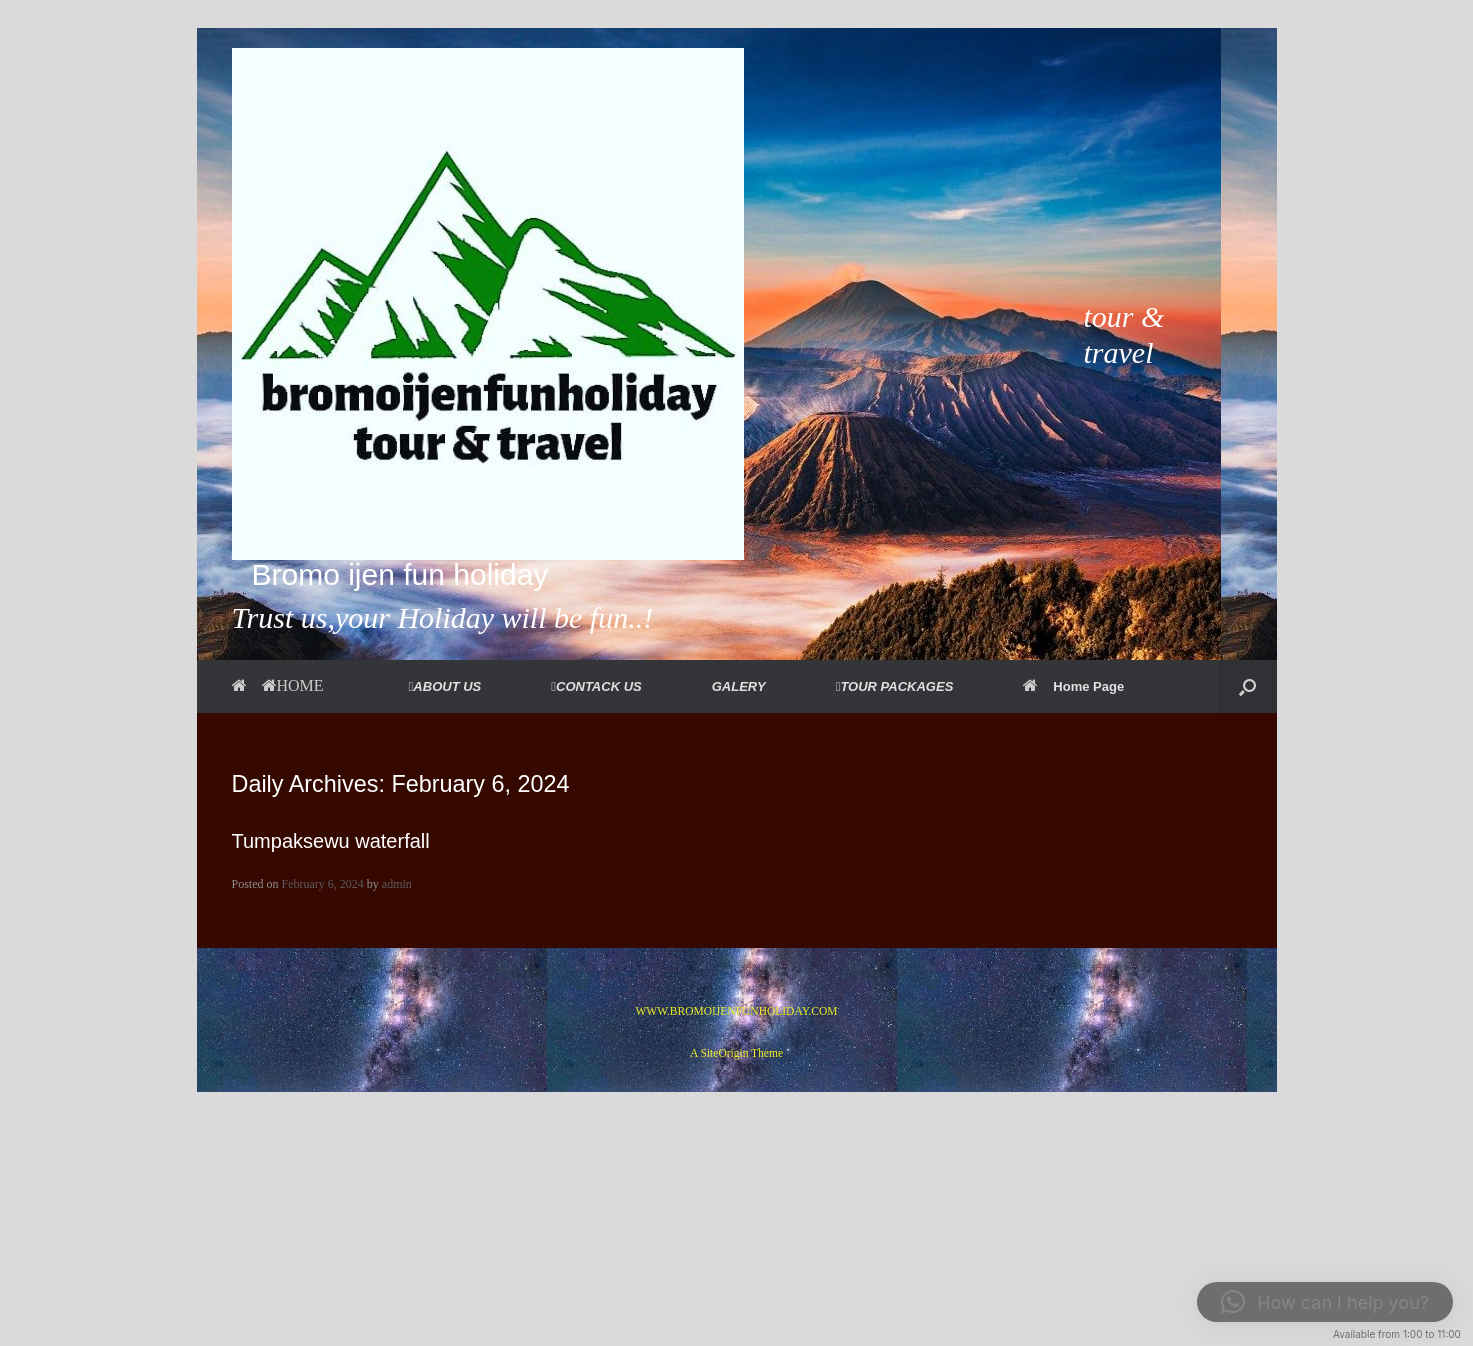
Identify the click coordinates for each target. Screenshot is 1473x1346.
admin (397, 884)
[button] (1247, 686)
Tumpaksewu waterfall (331, 841)
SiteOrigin (725, 1053)
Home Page (1073, 686)
